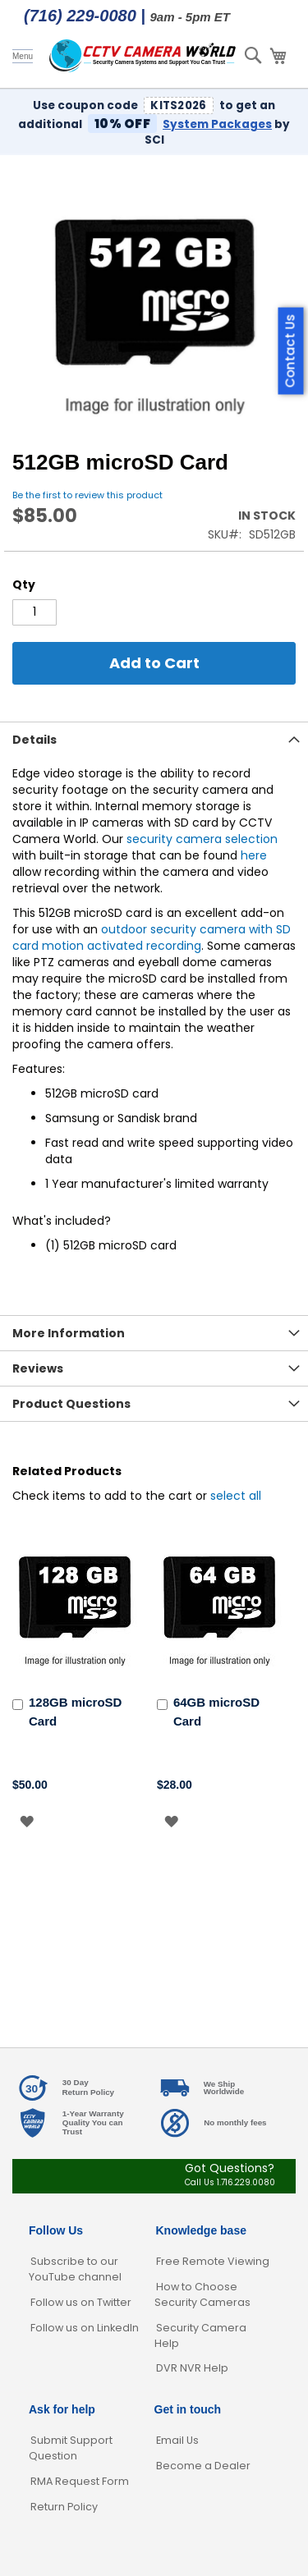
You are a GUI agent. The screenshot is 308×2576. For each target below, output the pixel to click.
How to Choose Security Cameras (202, 2294)
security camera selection (202, 839)
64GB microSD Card (216, 1711)
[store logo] (143, 55)
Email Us (177, 2440)
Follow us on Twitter (80, 2302)
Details (34, 739)
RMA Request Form (79, 2481)
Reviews (37, 1368)
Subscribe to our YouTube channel (75, 2269)
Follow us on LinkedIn (84, 2328)
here (254, 855)
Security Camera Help (200, 2335)
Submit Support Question (71, 2448)
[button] (26, 1821)
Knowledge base (201, 2230)
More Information (68, 1333)
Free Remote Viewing (212, 2261)
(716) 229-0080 (80, 16)
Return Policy (64, 2507)
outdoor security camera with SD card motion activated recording (151, 937)
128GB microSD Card (75, 1711)
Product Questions (71, 1404)
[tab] (154, 739)
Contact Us (290, 351)
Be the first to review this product (87, 495)
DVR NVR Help (192, 2368)
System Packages (217, 124)
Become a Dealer (203, 2466)
